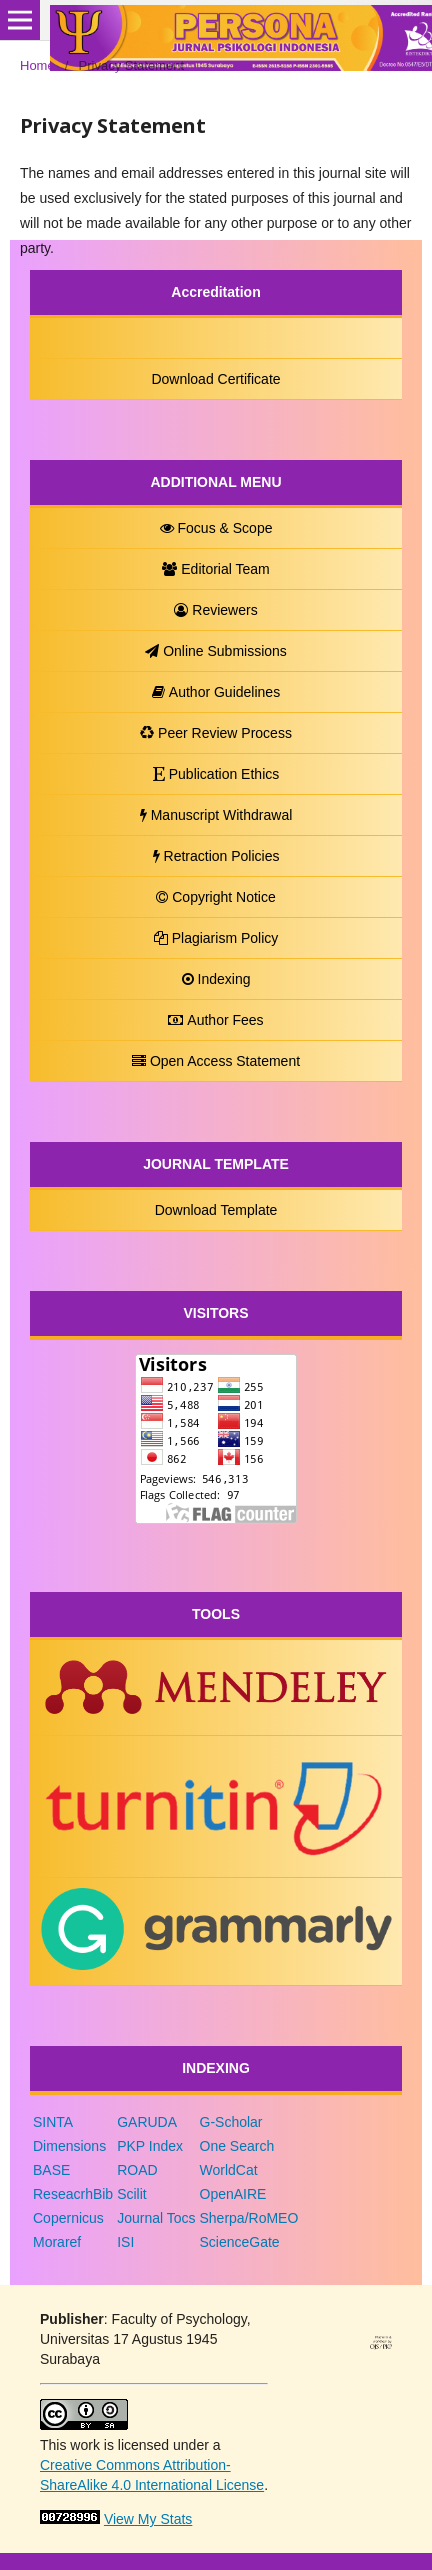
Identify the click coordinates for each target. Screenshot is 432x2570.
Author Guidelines (216, 692)
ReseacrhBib (73, 2194)
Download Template (216, 1210)
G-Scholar (231, 2122)
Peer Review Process (216, 733)
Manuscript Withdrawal (216, 815)
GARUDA (147, 2122)
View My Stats (148, 2519)
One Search (237, 2146)
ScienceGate (240, 2242)
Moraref (57, 2242)
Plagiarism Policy (216, 938)
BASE (51, 2170)
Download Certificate (215, 379)
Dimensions (69, 2146)
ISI (125, 2242)
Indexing (216, 979)
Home (37, 65)
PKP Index (150, 2146)
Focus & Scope (216, 528)
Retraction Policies (216, 856)
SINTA (53, 2122)
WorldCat (229, 2170)
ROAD (137, 2170)
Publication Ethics (216, 774)
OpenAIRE (233, 2194)
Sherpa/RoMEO (249, 2218)
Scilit (132, 2194)
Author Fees (215, 1020)
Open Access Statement (216, 1061)
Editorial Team (215, 569)
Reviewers (215, 610)
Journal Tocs (156, 2218)
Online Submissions (216, 651)
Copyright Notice (216, 897)
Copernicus (68, 2218)
